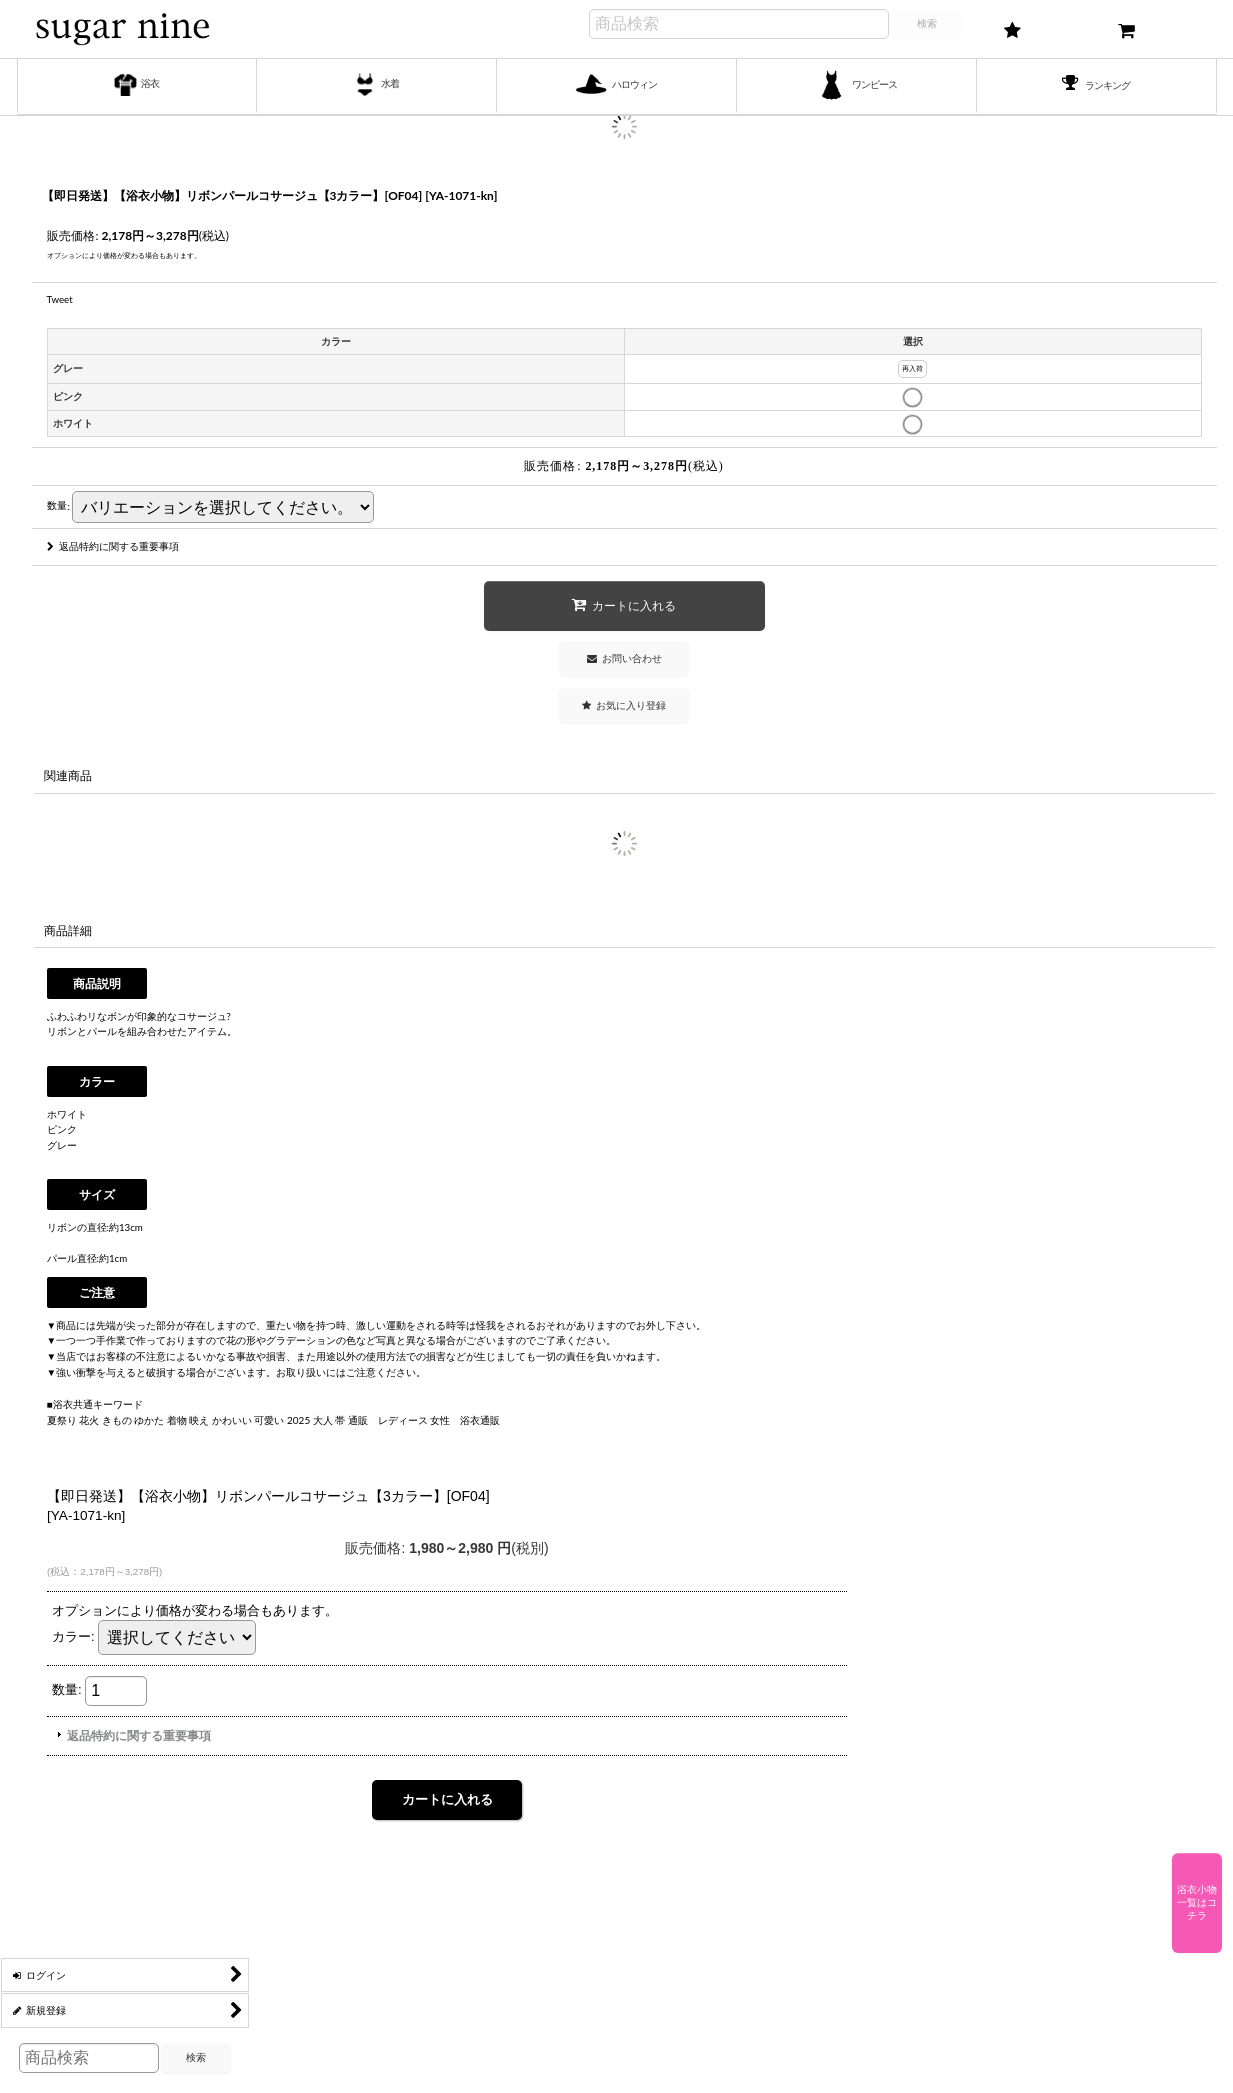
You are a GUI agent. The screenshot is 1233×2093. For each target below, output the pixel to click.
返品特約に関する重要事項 (113, 546)
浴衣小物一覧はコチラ (1197, 1902)
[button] (624, 705)
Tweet (60, 299)
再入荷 (912, 368)
